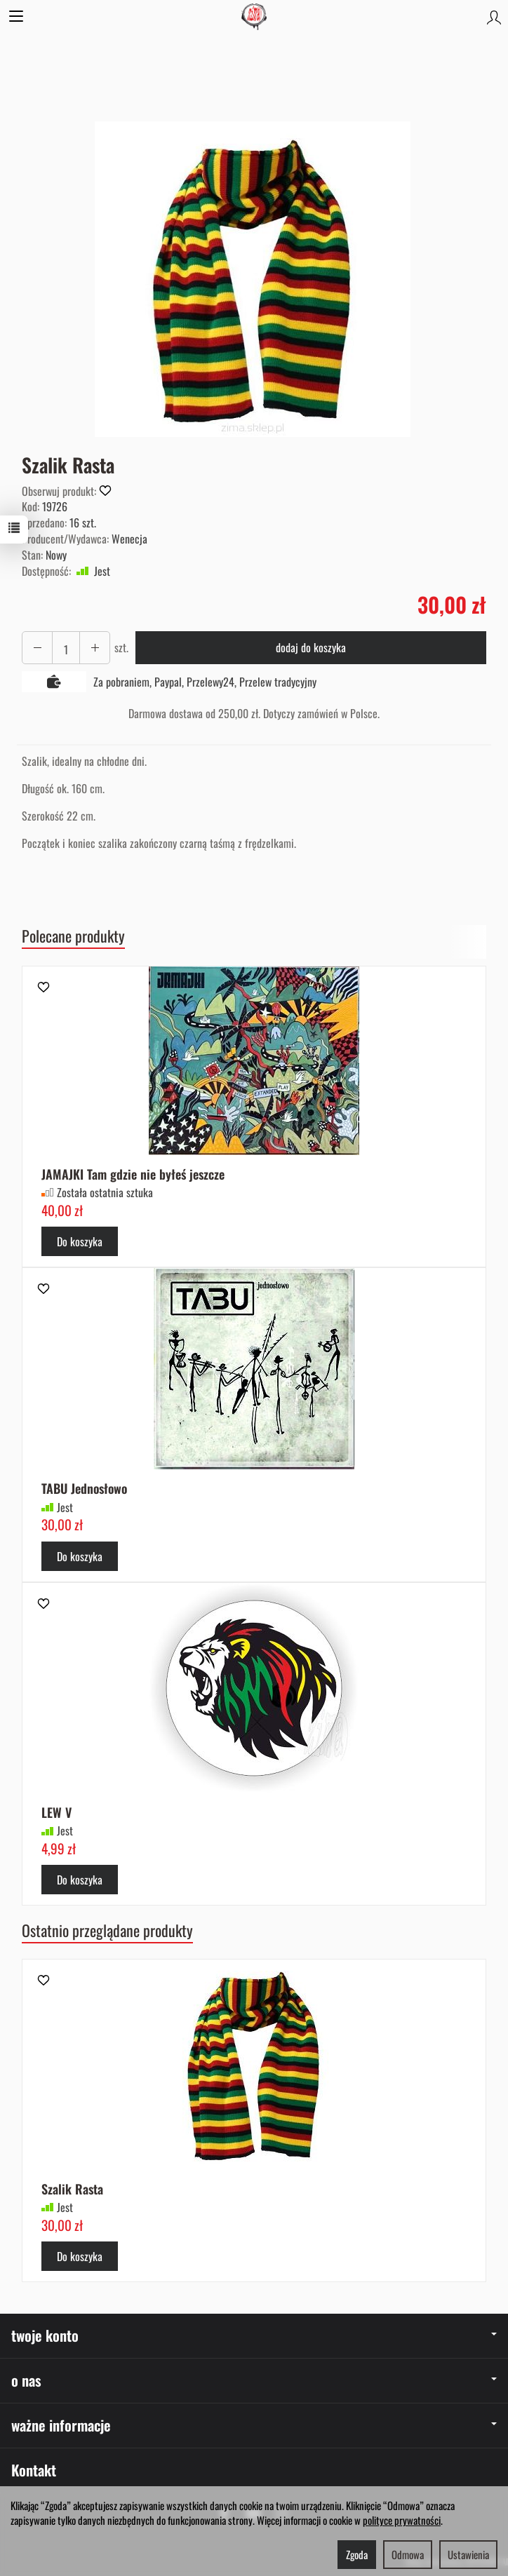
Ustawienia (468, 2554)
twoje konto (254, 2335)
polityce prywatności (402, 2520)
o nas (254, 2380)
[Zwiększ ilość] (37, 647)
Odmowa (408, 2554)
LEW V (56, 1811)
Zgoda (357, 2554)
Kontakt (33, 2470)
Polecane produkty (73, 936)
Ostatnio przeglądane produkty (107, 1930)
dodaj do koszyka (311, 647)
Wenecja (129, 538)
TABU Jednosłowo (85, 1487)
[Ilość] (66, 647)
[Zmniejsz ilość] (94, 647)
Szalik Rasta (72, 2188)
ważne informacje (254, 2425)
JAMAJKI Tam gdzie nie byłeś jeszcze (133, 1173)
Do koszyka (79, 1241)
